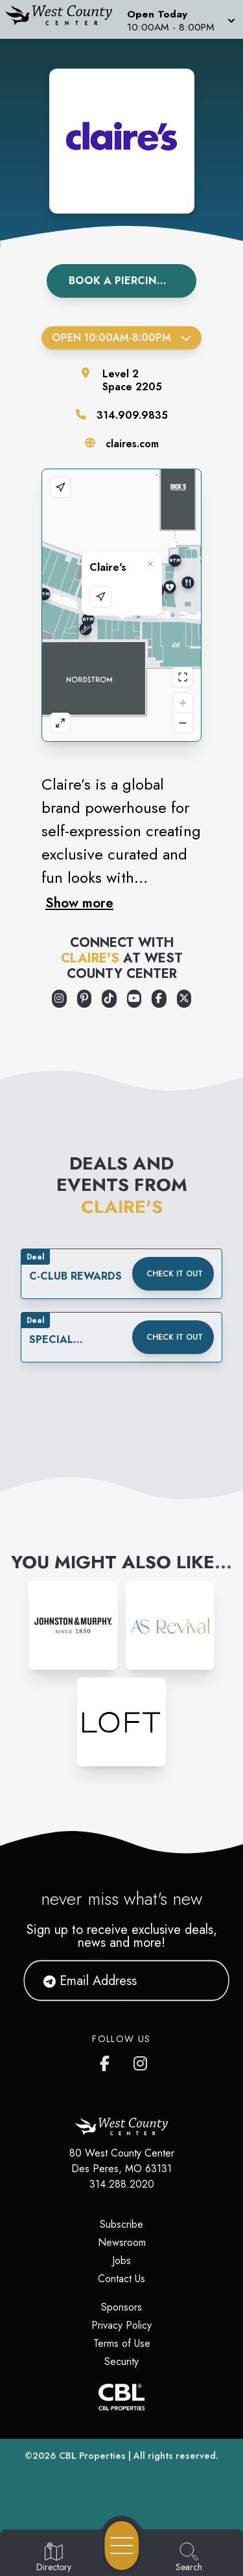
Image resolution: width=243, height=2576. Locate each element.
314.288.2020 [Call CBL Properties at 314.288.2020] (121, 2184)
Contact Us (121, 2278)
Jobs (121, 2260)
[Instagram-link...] (73, 1625)
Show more (79, 903)
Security (121, 2361)
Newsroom (122, 2242)
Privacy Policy (121, 2325)
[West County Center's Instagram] (141, 2060)
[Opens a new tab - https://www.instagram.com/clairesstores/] (59, 998)
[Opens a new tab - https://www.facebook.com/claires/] (159, 998)
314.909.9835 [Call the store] (132, 415)
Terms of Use (121, 2343)
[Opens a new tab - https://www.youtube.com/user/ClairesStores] (134, 998)
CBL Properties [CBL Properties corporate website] (92, 2455)
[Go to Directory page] (54, 2557)
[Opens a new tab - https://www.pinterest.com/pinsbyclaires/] (84, 998)
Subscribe (121, 2224)
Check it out (174, 1274)
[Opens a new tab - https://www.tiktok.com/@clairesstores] (109, 998)
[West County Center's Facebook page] (107, 2060)
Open (121, 337)
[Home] (63, 19)
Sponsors (121, 2307)
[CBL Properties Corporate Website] (121, 2397)
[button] (180, 19)
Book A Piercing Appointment (132, 280)
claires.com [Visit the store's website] (132, 443)
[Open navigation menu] (122, 2545)
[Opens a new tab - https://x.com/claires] (184, 998)
